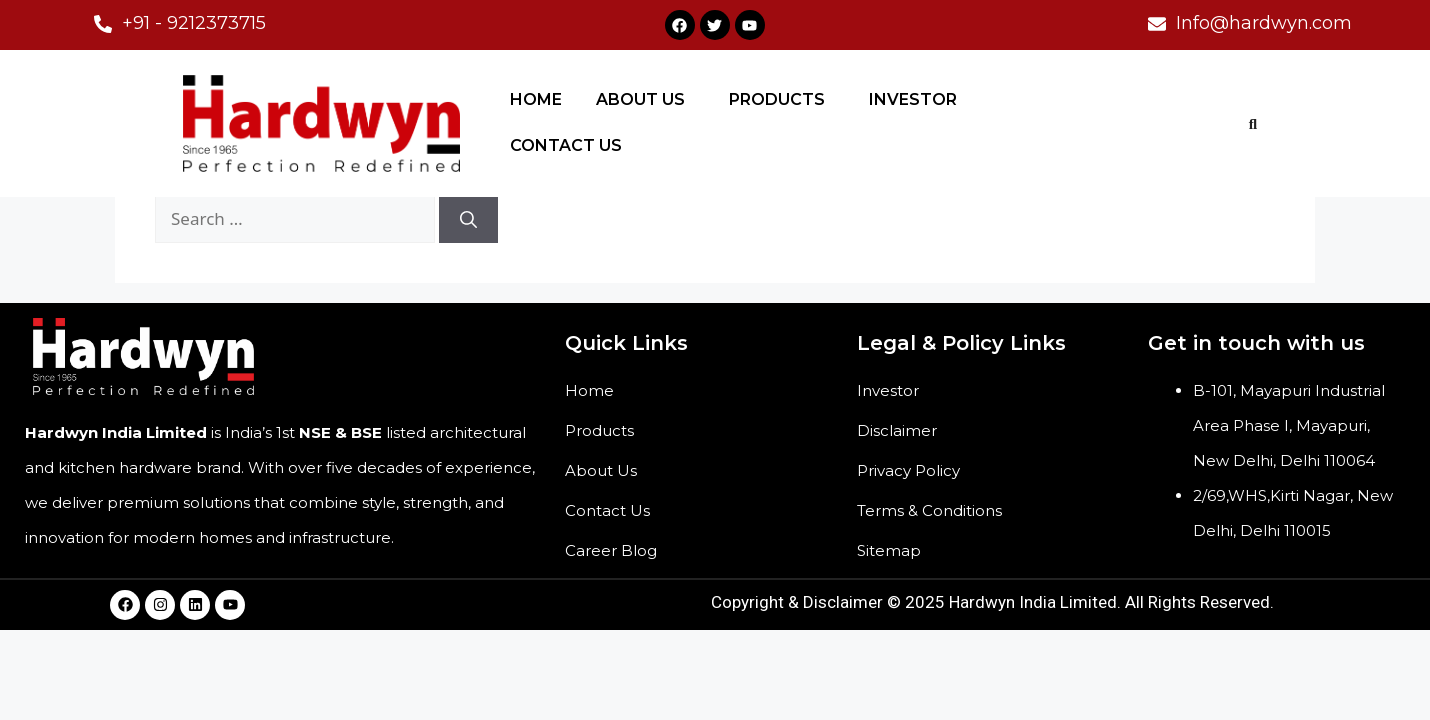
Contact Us (607, 510)
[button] (645, 100)
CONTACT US (566, 145)
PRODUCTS (777, 99)
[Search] (468, 219)
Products (599, 430)
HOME (536, 99)
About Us (601, 470)
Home (589, 390)
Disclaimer (897, 430)
